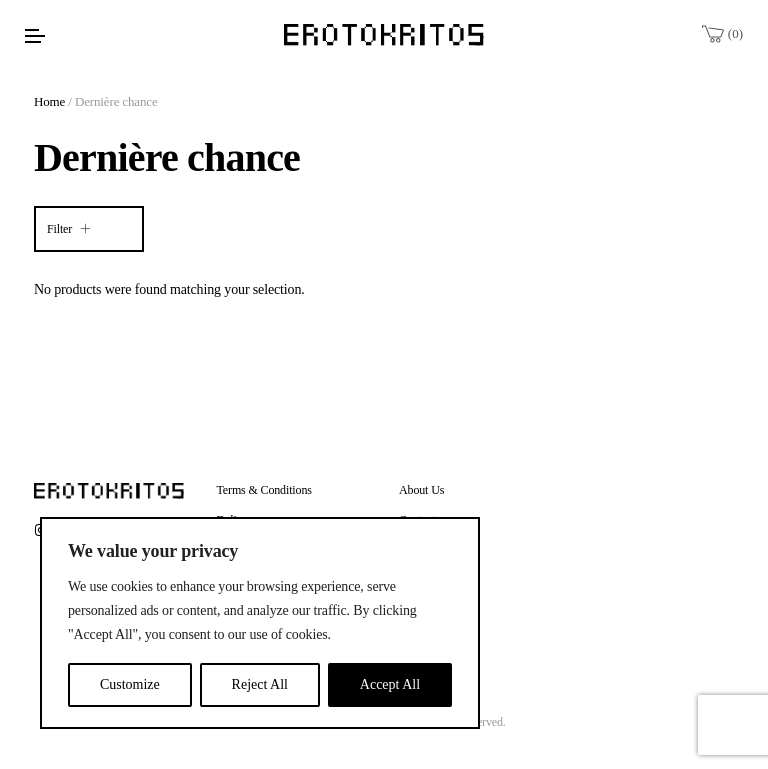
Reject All (260, 684)
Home (49, 101)
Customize (130, 684)
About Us (421, 490)
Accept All (390, 684)
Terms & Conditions (264, 490)
